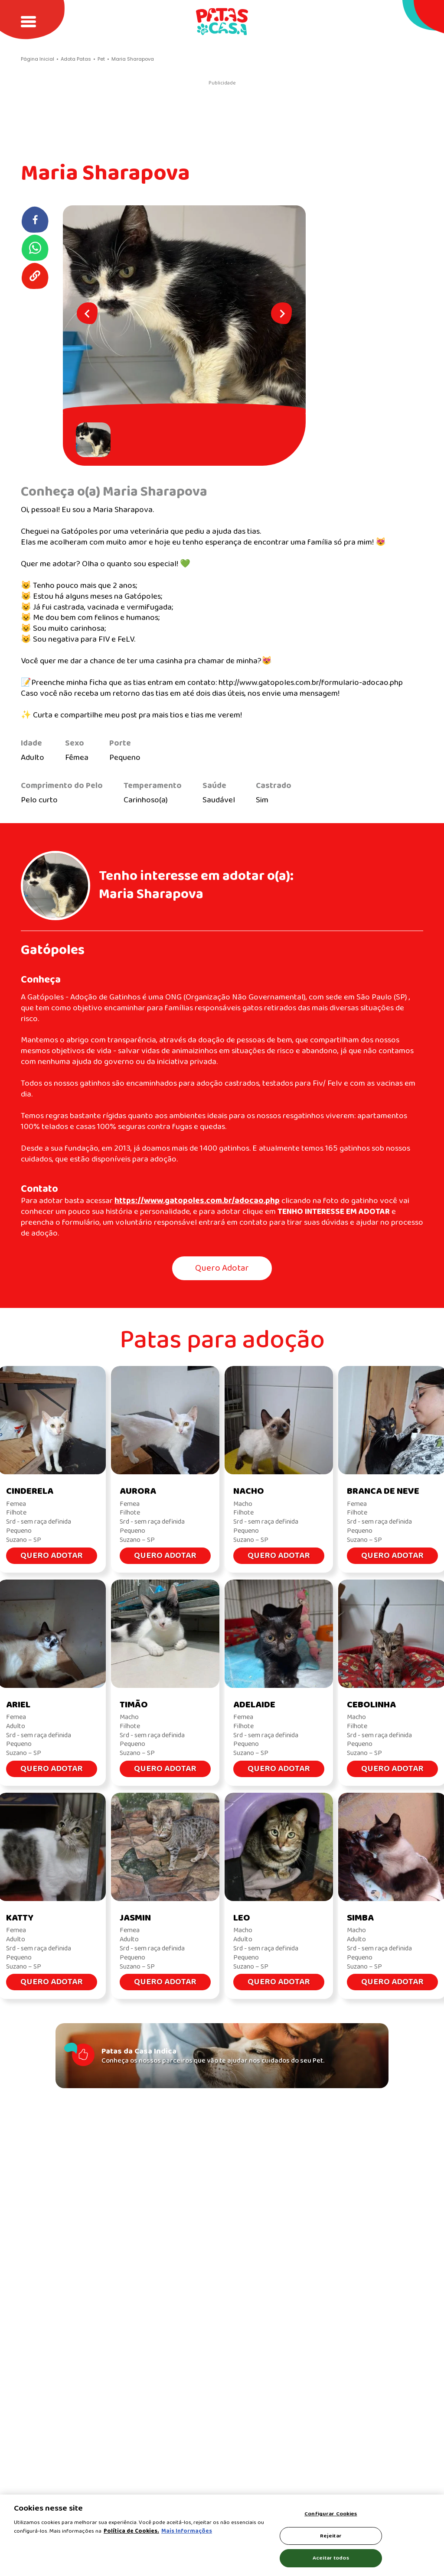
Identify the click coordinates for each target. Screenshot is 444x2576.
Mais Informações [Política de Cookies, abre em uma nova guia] (186, 2531)
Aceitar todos (331, 2558)
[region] (222, 2535)
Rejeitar (331, 2535)
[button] (95, 439)
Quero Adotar (222, 1268)
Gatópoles (53, 950)
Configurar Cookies (330, 2513)
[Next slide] (281, 313)
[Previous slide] (87, 313)
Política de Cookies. (131, 2531)
